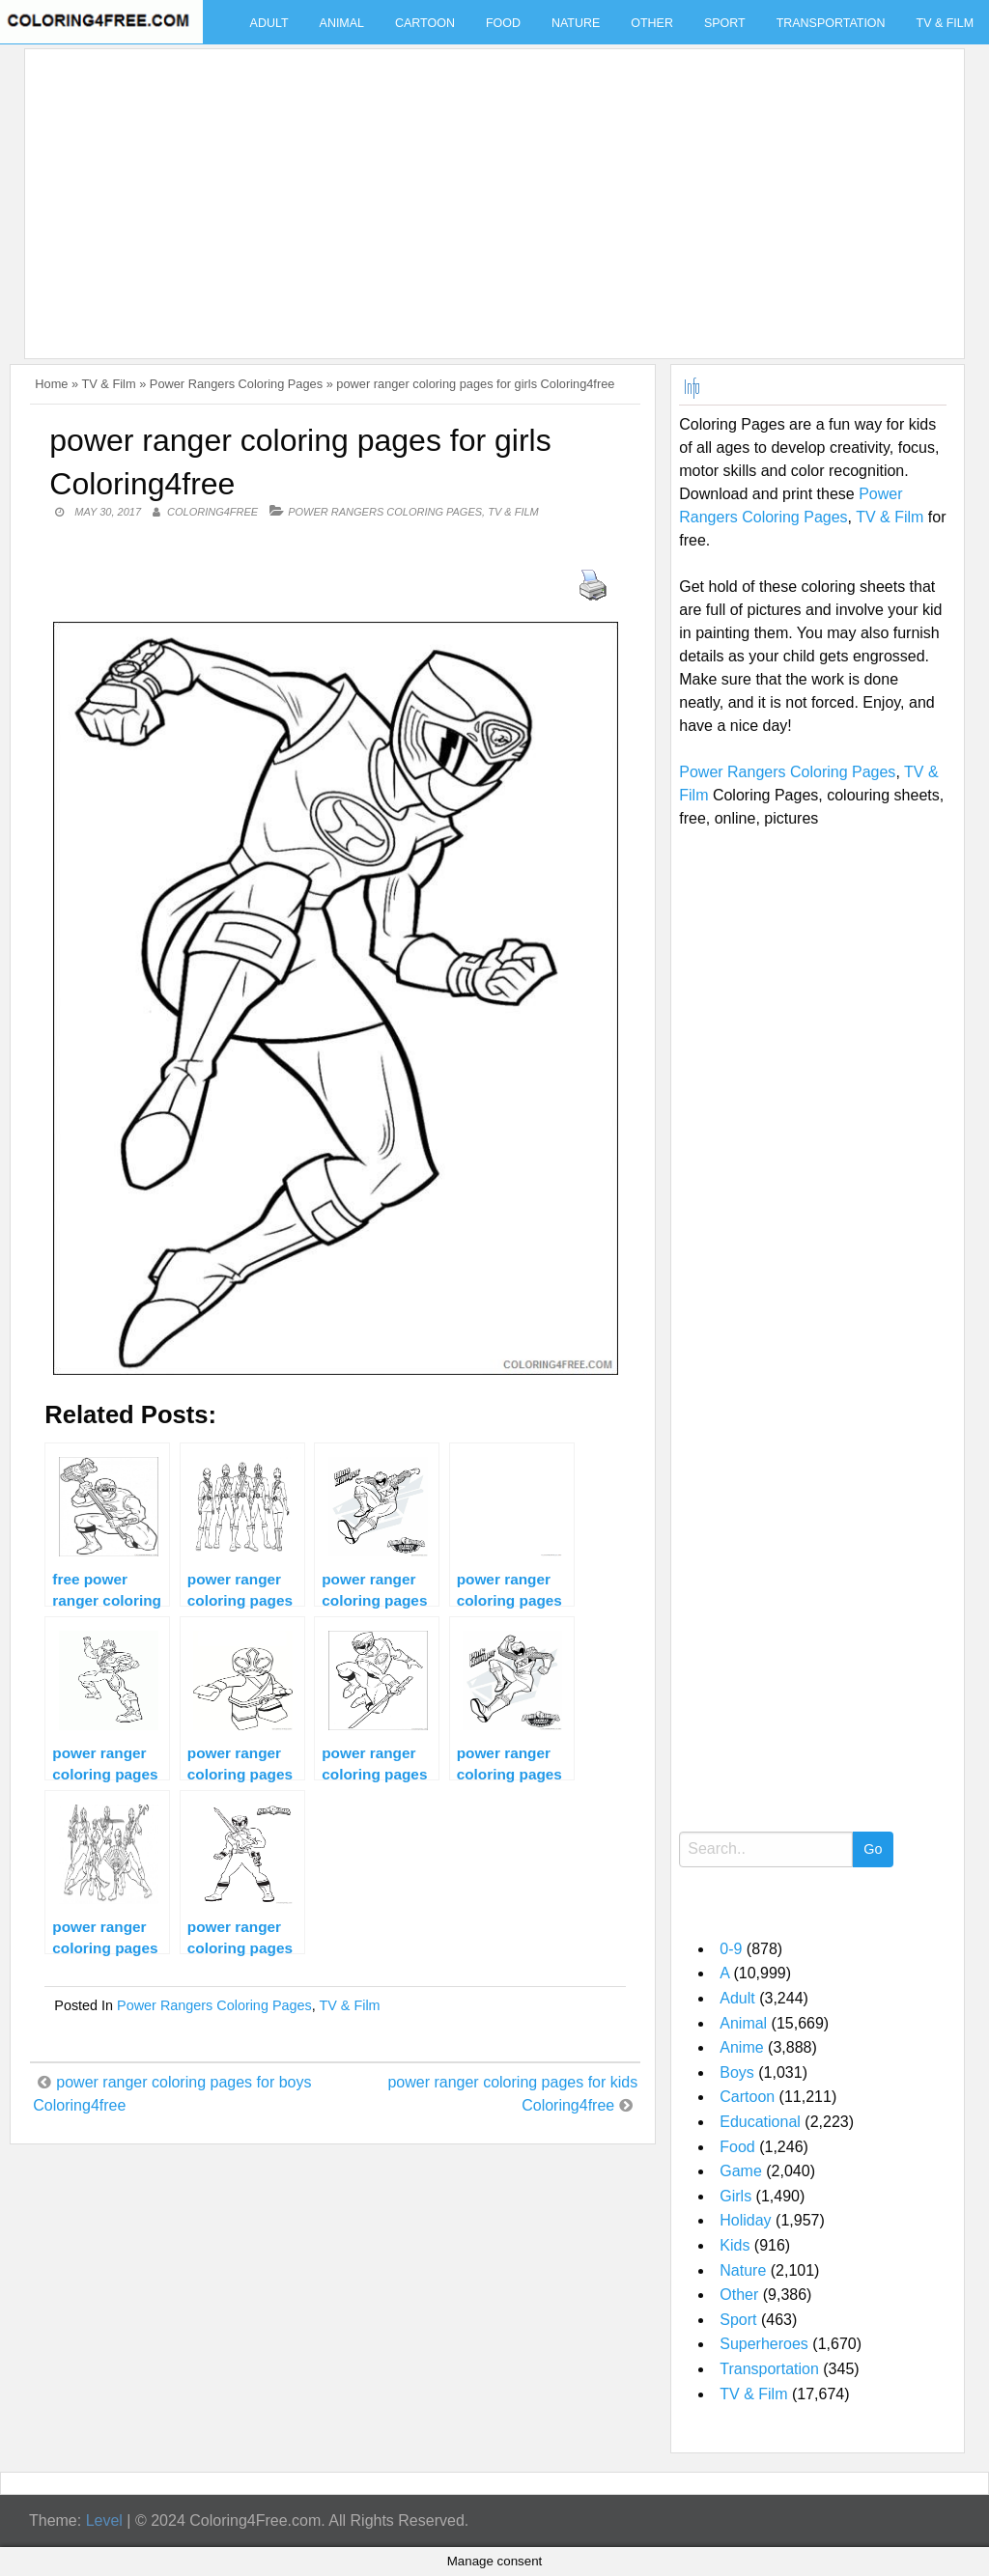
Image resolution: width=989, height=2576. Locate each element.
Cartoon (425, 23)
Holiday (745, 2220)
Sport (725, 23)
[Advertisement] (490, 192)
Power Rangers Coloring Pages (236, 384)
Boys (737, 2072)
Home (51, 384)
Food (503, 23)
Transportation (831, 23)
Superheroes (764, 2344)
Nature (575, 23)
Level (104, 2520)
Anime (741, 2047)
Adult (269, 23)
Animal (342, 23)
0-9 (731, 1949)
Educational (760, 2122)
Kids (734, 2245)
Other (652, 23)
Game (741, 2171)
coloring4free (212, 512)
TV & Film (108, 384)
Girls (735, 2196)
